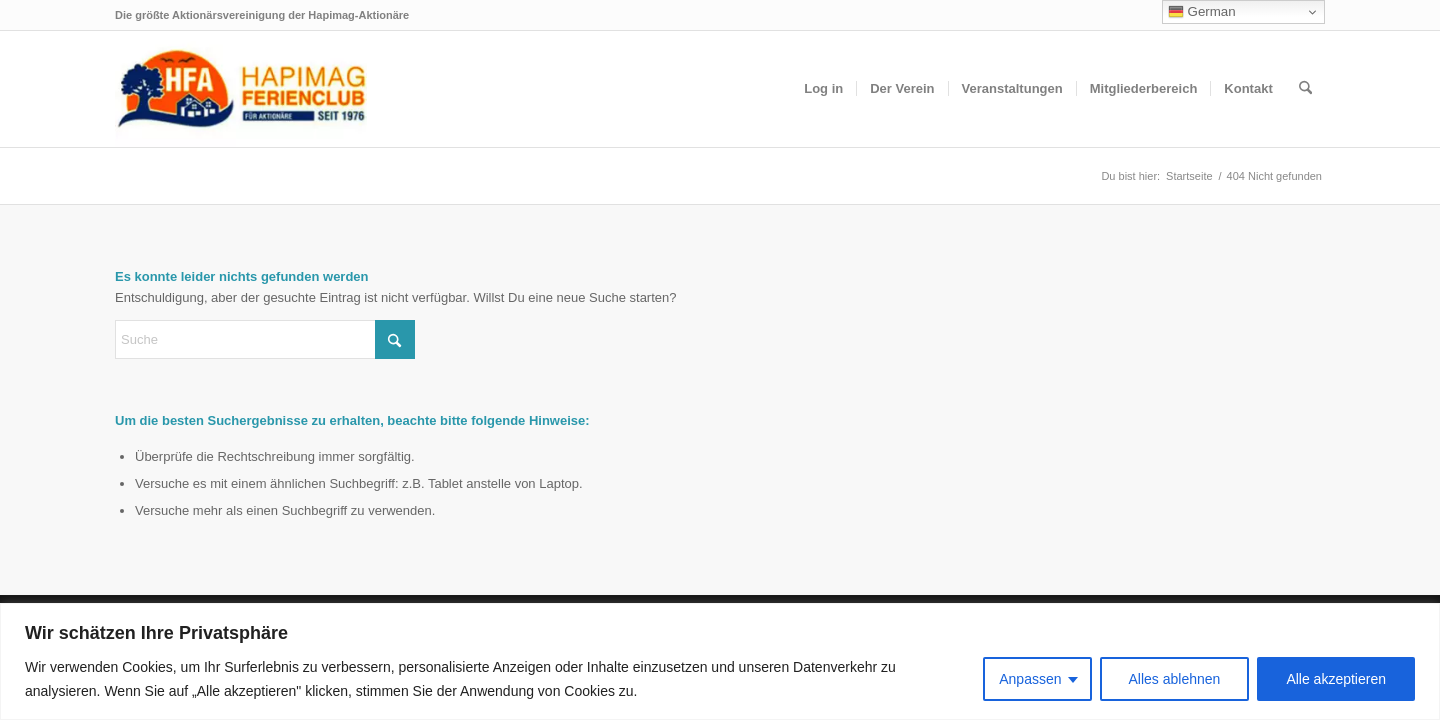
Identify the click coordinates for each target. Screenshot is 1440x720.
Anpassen (1030, 679)
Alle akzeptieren (1336, 679)
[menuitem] (823, 89)
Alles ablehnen (1175, 679)
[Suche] (1305, 89)
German (1202, 12)
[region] (720, 661)
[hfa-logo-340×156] (241, 89)
